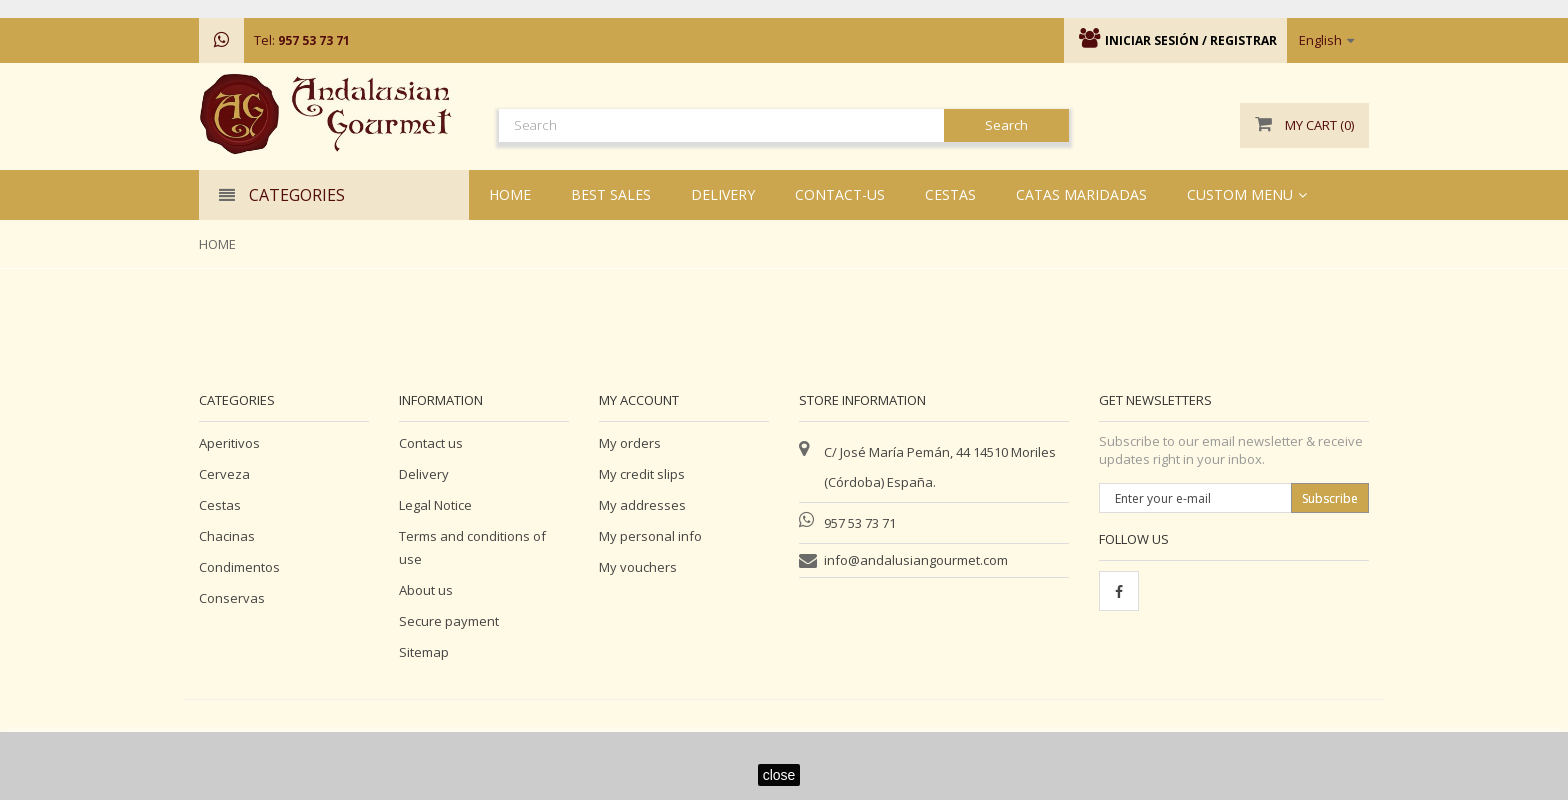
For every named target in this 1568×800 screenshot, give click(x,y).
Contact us (431, 443)
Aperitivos (229, 443)
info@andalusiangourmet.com (916, 560)
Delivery (424, 474)
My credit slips (642, 474)
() (1304, 125)
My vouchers (638, 567)
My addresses (642, 505)
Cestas (220, 505)
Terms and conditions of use (472, 547)
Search (1006, 125)
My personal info (650, 536)
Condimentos (239, 567)
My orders (630, 443)
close (779, 775)
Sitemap (424, 652)
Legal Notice (435, 505)
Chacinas (227, 536)
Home (217, 244)
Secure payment (449, 621)
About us (426, 590)
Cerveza (224, 474)
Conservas (232, 598)
